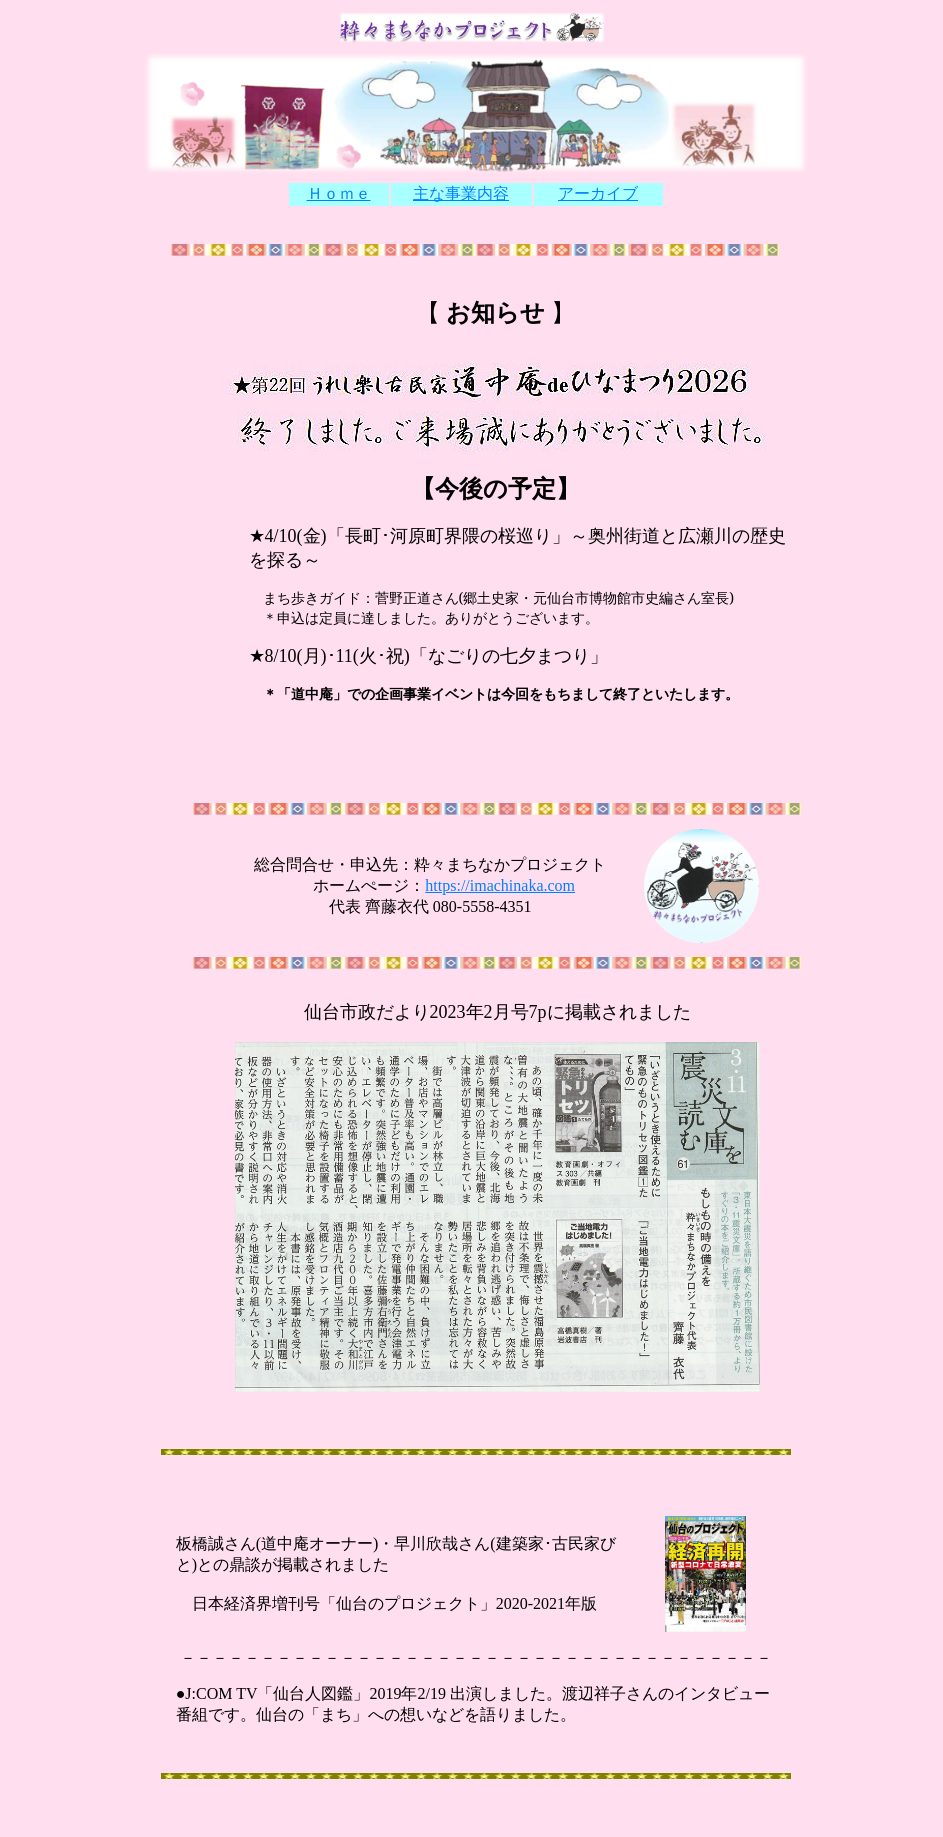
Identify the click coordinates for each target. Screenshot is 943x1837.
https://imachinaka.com (500, 885)
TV (244, 1693)
